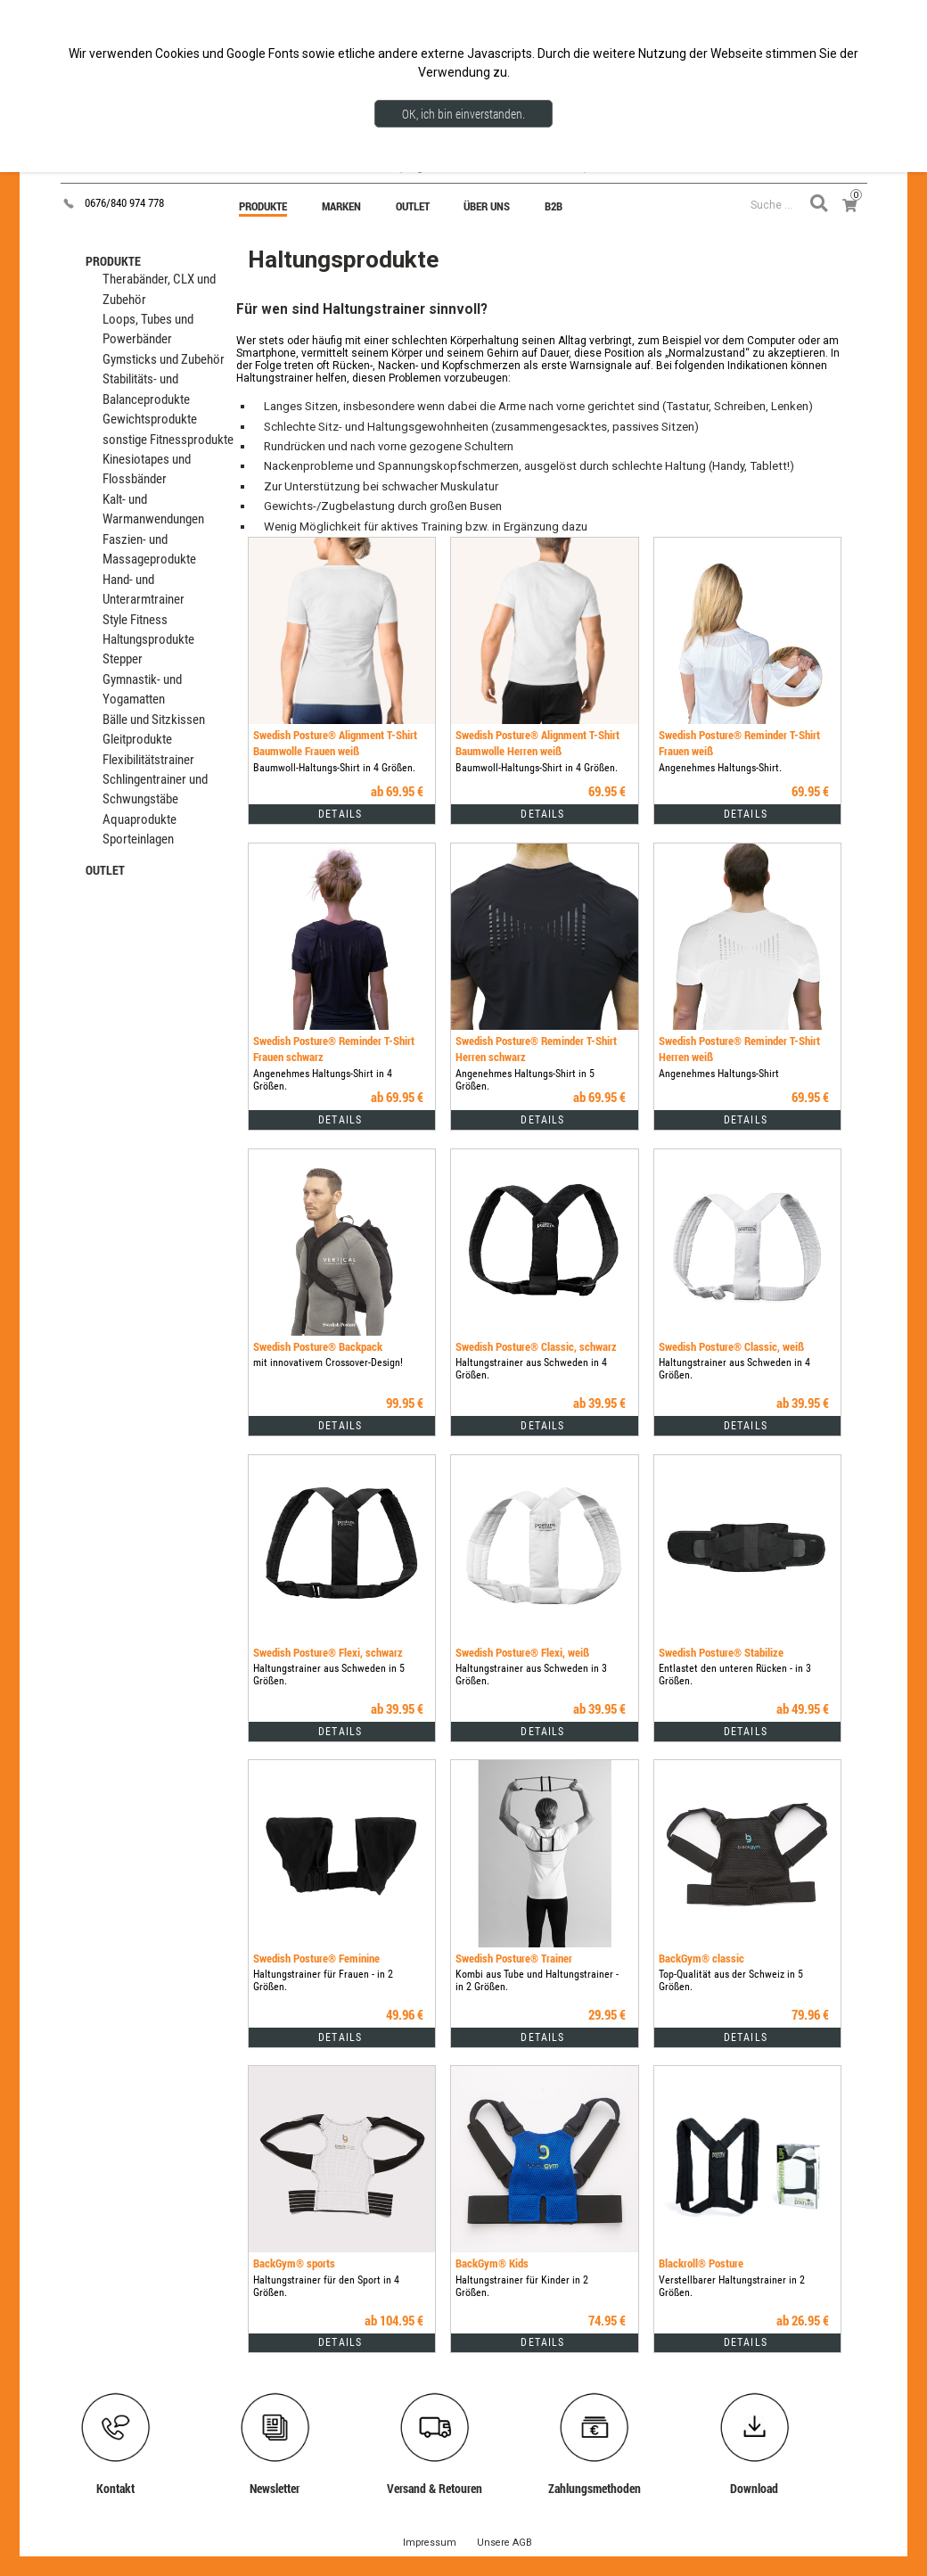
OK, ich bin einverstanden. (463, 113)
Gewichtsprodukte (150, 419)
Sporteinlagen (138, 839)
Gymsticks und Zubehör (164, 359)
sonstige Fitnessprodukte (168, 440)
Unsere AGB (504, 2542)
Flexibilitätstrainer (148, 760)
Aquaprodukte (139, 819)
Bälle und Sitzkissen (154, 720)
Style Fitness (135, 620)
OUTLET (105, 869)
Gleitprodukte (137, 739)
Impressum (429, 2542)
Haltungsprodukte (148, 639)
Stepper (123, 659)
